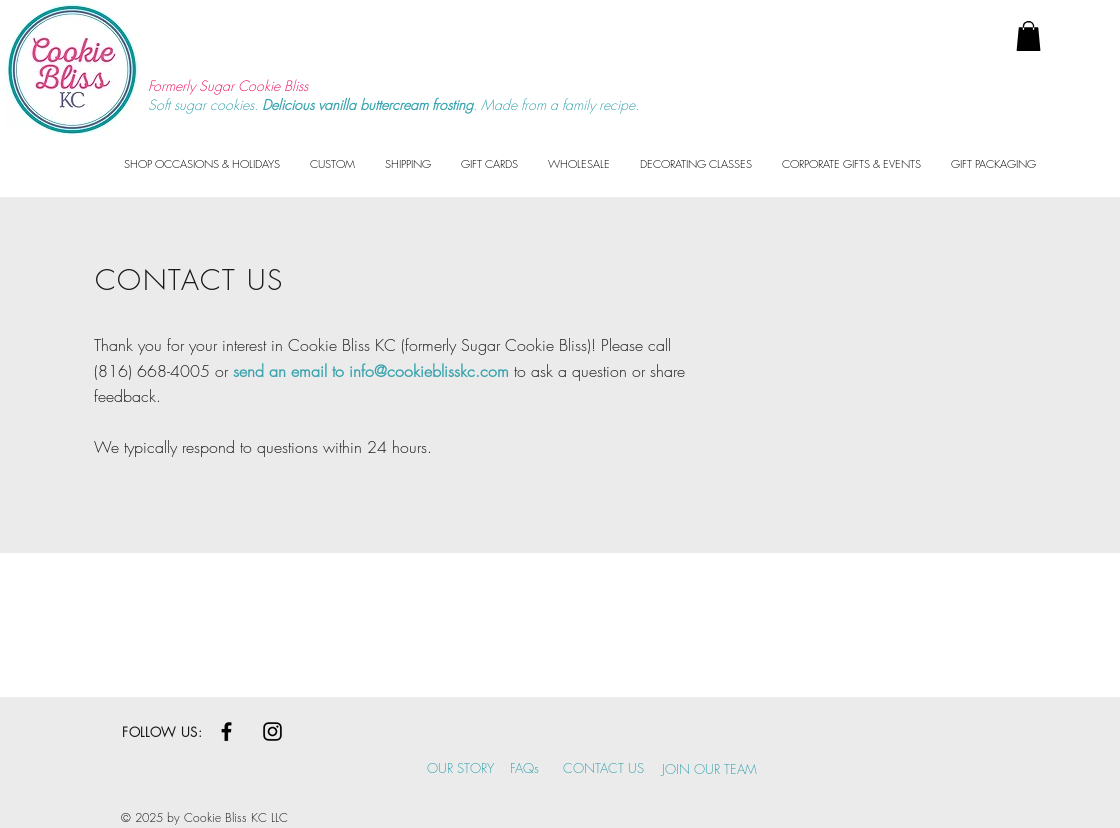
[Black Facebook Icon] (226, 731)
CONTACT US (603, 768)
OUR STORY (460, 768)
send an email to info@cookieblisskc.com (371, 371)
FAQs (524, 768)
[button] (1028, 36)
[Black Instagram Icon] (272, 731)
